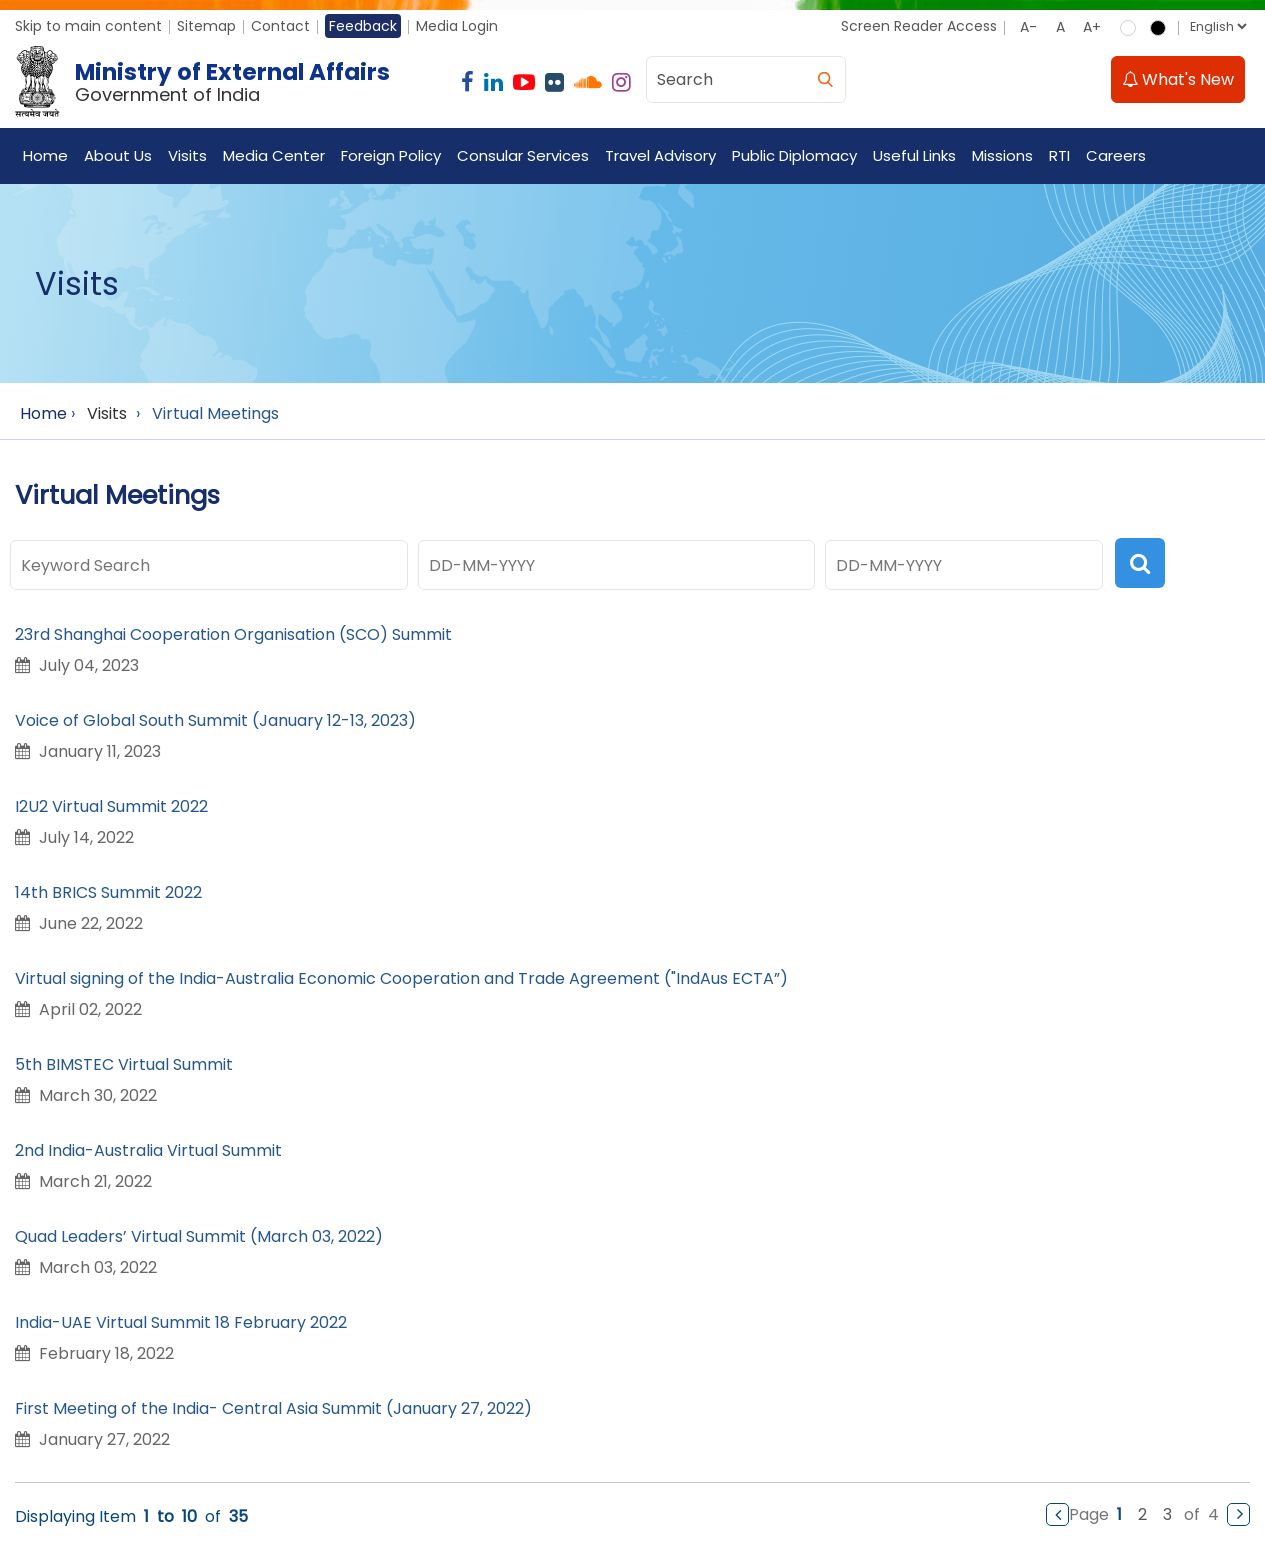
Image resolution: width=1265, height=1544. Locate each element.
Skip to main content (88, 26)
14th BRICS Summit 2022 (108, 892)
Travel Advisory (660, 155)
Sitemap (206, 26)
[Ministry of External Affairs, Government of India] (206, 82)
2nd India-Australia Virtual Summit (148, 1150)
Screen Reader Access (919, 26)
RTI (1059, 155)
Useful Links (914, 155)
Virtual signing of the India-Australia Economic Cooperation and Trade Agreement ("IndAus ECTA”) (401, 978)
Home (45, 155)
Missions (1002, 155)
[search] (825, 79)
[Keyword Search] (209, 565)
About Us (118, 155)
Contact (280, 26)
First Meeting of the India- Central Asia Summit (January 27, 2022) (273, 1408)
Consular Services (523, 155)
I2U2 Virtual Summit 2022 (111, 806)
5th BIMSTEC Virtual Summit (124, 1064)
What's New (1178, 79)
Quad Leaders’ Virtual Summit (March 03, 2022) (199, 1236)
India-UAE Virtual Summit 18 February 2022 (181, 1322)
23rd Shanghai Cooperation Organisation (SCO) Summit (233, 634)
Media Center (274, 155)
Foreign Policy (391, 155)
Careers (1116, 155)
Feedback (363, 26)
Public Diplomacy (794, 155)
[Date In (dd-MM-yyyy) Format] (617, 565)
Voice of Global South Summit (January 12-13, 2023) (215, 720)
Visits (187, 155)
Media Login (457, 26)
